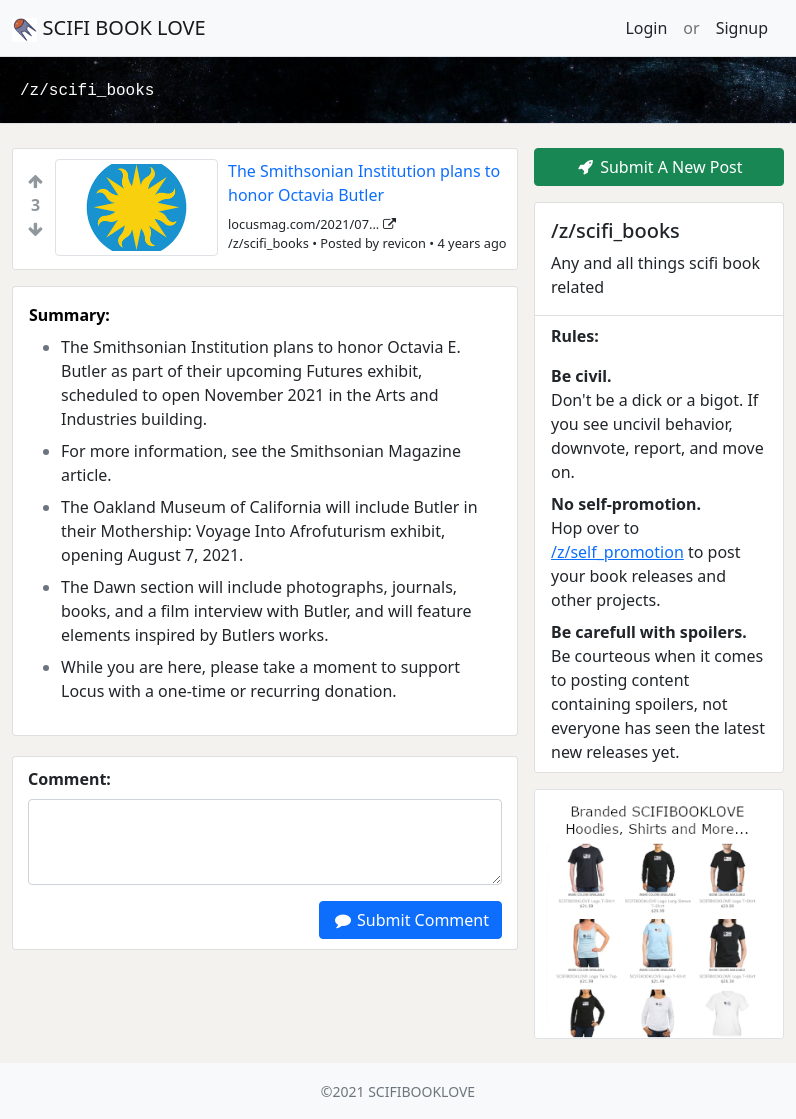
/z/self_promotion (617, 552)
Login (646, 28)
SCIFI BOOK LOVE (109, 28)
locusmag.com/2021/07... (312, 224)
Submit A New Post (658, 167)
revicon (404, 243)
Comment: (69, 779)
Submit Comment (410, 920)
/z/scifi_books (87, 91)
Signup (742, 28)
